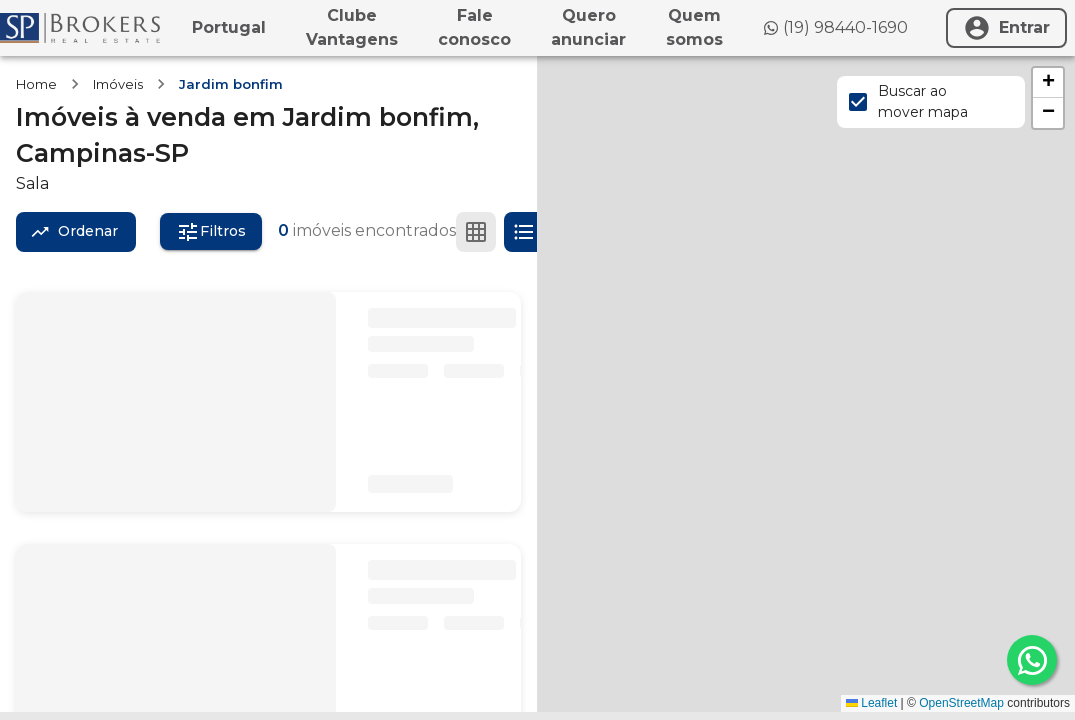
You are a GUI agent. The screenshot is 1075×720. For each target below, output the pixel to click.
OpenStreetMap (961, 703)
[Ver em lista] (524, 232)
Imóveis (118, 84)
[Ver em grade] (476, 232)
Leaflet (871, 703)
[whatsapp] (1032, 660)
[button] (1048, 83)
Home (36, 84)
